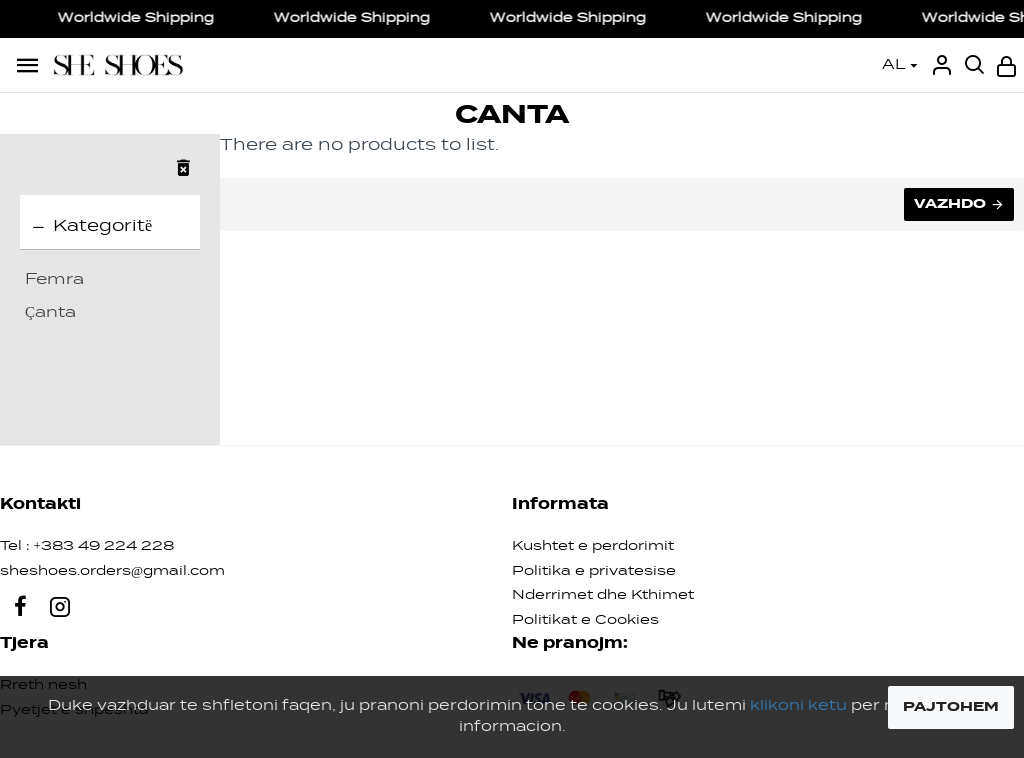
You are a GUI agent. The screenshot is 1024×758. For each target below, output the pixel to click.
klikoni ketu (798, 706)
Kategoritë (102, 227)
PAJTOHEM (951, 707)
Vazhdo (950, 204)
